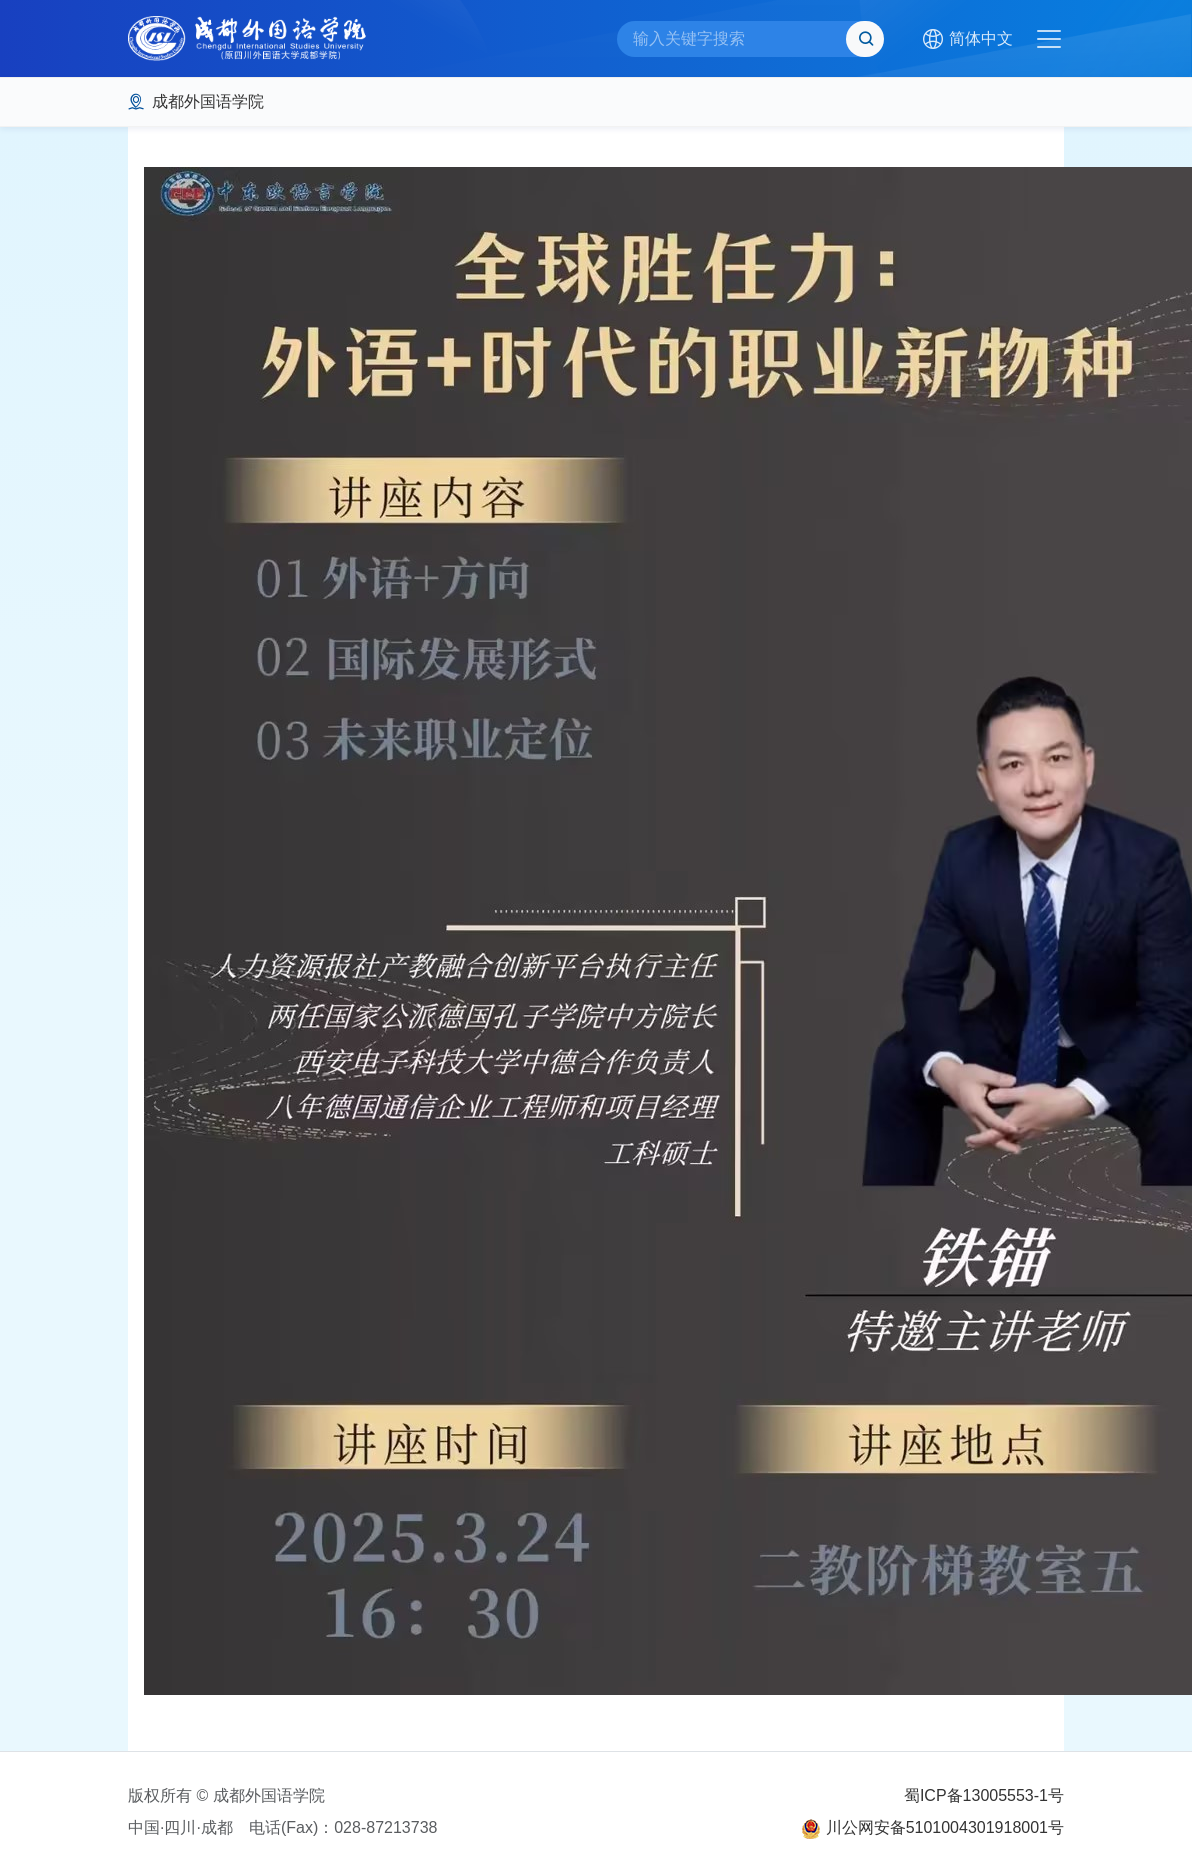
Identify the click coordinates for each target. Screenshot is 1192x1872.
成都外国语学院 (208, 101)
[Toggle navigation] (1049, 39)
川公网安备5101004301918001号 (945, 1827)
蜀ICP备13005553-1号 (984, 1795)
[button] (967, 39)
